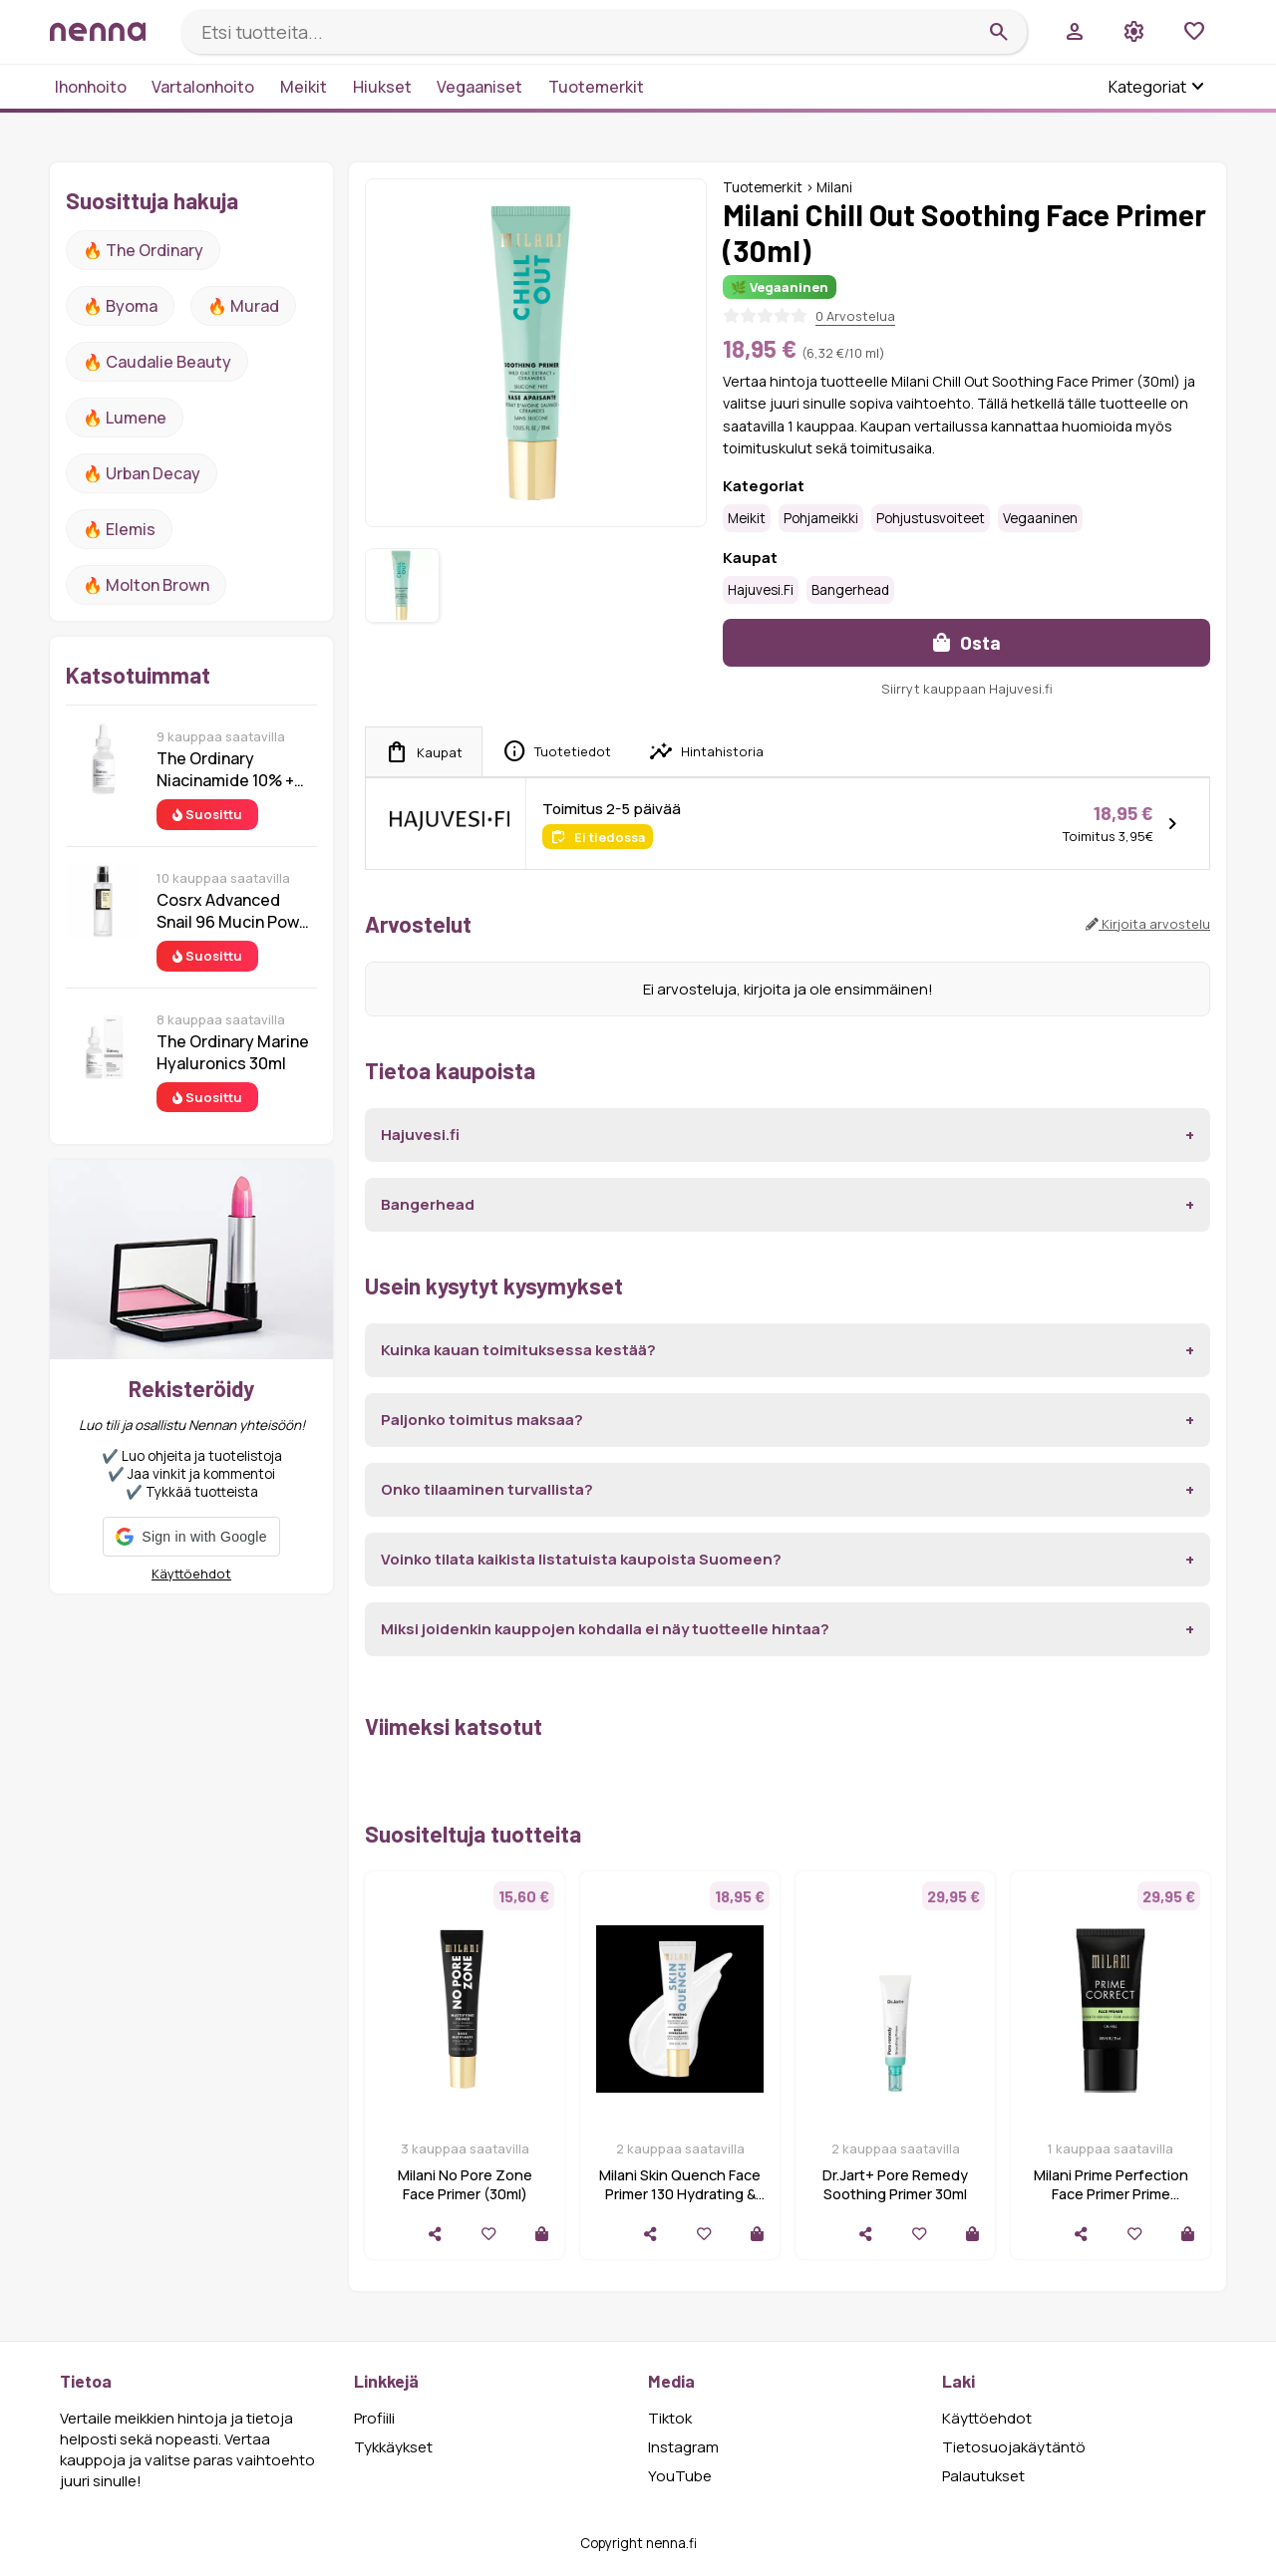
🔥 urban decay (141, 473)
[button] (191, 1537)
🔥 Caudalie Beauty (157, 362)
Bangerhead (850, 590)
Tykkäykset (393, 2446)
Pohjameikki (821, 518)
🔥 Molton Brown (146, 585)
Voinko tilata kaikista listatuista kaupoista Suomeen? (581, 1559)
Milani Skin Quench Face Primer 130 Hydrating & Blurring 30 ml (680, 2193)
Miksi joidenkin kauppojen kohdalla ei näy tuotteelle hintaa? (605, 1628)
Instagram (683, 2446)
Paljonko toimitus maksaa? (482, 1419)
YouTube (680, 2475)
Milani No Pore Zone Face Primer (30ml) (465, 2184)
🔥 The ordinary (143, 250)
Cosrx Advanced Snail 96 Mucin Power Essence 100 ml (236, 911)
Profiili (374, 2418)
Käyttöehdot (191, 1573)
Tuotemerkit (596, 87)
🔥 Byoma (120, 306)
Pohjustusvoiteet (930, 518)
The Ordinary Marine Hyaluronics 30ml (233, 1052)
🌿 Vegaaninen (779, 287)
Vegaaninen (1040, 518)
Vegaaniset (479, 87)
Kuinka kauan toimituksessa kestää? (518, 1349)
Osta (967, 642)
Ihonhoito (91, 87)
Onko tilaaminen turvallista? (487, 1489)
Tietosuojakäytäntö (1014, 2446)
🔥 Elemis (119, 529)
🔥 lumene (124, 418)
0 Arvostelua (855, 316)
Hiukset (382, 87)
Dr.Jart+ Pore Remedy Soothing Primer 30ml (895, 2184)
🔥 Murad (243, 306)
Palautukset (983, 2475)
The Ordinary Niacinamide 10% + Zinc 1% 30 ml (225, 769)
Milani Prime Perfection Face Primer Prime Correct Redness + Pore (1110, 2193)
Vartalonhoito (203, 87)
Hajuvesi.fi (761, 590)
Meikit (303, 87)
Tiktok (670, 2418)
